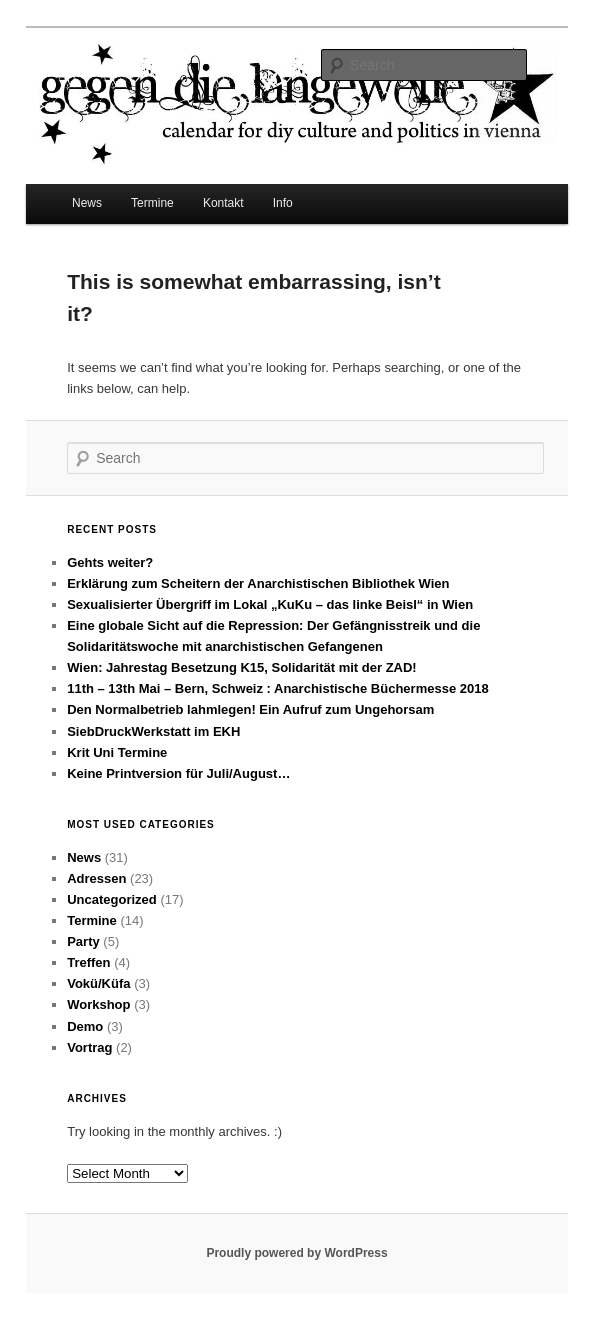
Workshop (98, 1004)
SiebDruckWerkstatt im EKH (153, 731)
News (87, 203)
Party (83, 941)
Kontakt (223, 203)
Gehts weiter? (110, 562)
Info (283, 203)
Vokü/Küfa (98, 983)
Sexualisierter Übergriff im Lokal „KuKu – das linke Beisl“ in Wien (270, 604)
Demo (85, 1026)
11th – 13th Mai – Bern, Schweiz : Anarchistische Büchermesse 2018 (277, 688)
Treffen (88, 962)
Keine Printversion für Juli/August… (178, 773)
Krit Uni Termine (117, 752)
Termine (152, 203)
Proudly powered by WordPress (296, 1253)
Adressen (96, 878)
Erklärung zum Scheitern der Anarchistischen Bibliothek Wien (258, 583)
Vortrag (89, 1047)
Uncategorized (112, 899)
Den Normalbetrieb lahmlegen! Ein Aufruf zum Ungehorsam (250, 709)
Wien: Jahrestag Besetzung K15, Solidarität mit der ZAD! (242, 667)
